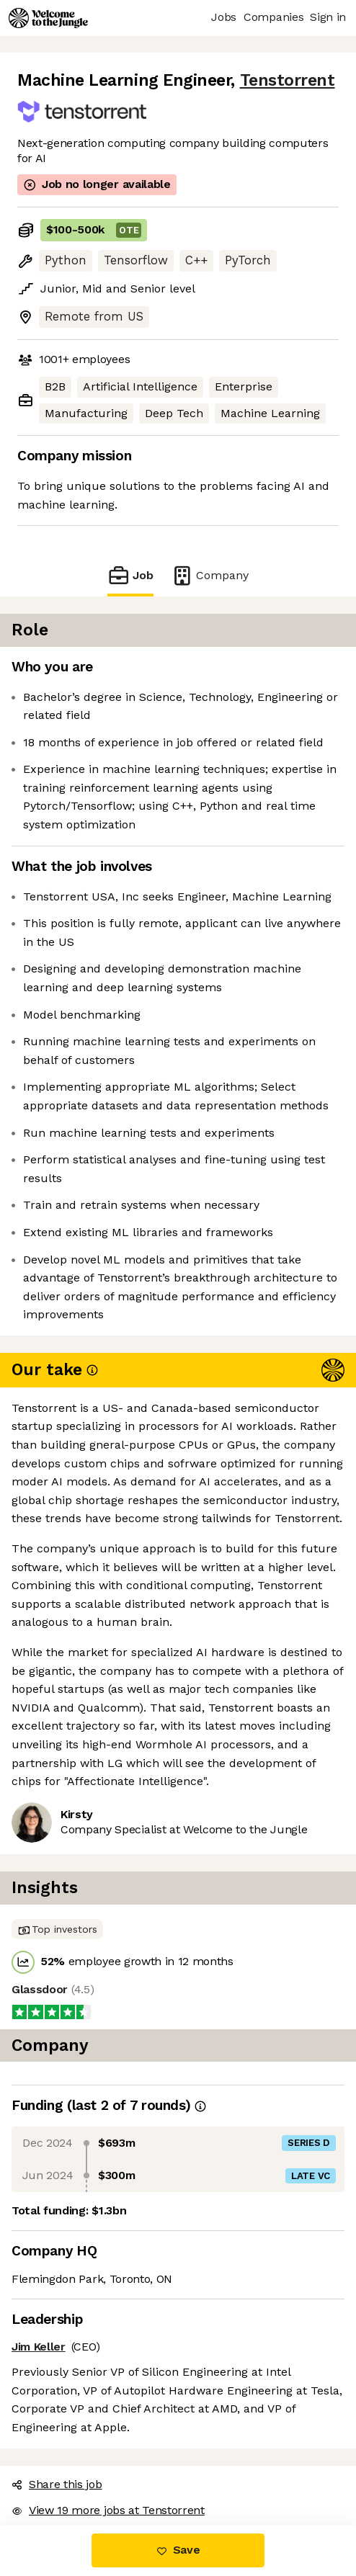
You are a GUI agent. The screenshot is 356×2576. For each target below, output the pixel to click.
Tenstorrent (287, 80)
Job (130, 575)
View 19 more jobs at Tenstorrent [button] (108, 2510)
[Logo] (48, 18)
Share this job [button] (57, 2484)
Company (210, 575)
